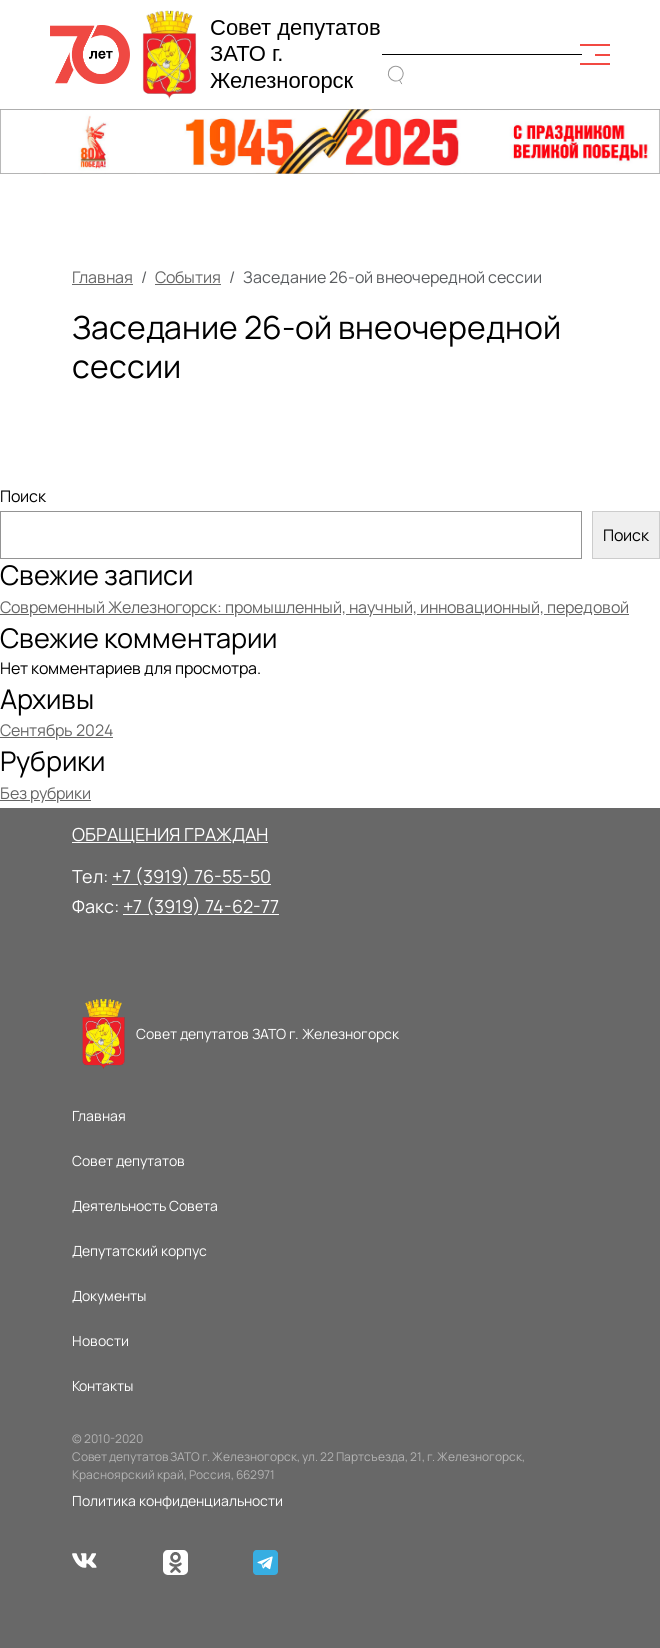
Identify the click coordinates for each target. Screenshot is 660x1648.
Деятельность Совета (145, 1205)
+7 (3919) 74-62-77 (201, 906)
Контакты (102, 1385)
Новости (100, 1340)
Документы (109, 1295)
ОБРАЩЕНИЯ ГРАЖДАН (170, 834)
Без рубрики (45, 793)
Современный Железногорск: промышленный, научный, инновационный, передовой (314, 607)
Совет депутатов (128, 1160)
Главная (102, 277)
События (188, 277)
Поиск (23, 496)
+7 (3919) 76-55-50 (191, 876)
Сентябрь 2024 (56, 730)
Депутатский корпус (139, 1250)
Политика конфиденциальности (177, 1500)
